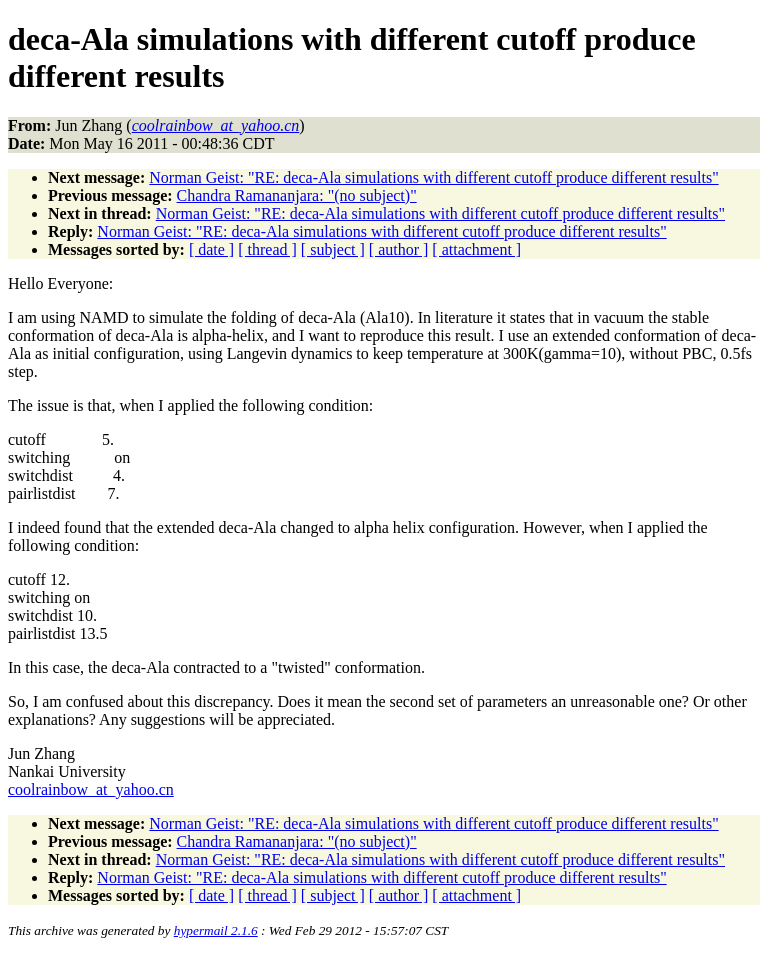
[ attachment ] (476, 249)
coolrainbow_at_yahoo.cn (91, 789)
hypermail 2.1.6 (216, 930)
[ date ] (211, 249)
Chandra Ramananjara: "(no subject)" (297, 195)
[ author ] (399, 249)
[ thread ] (267, 249)
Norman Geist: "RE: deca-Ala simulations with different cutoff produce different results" (433, 177)
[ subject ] (333, 249)
